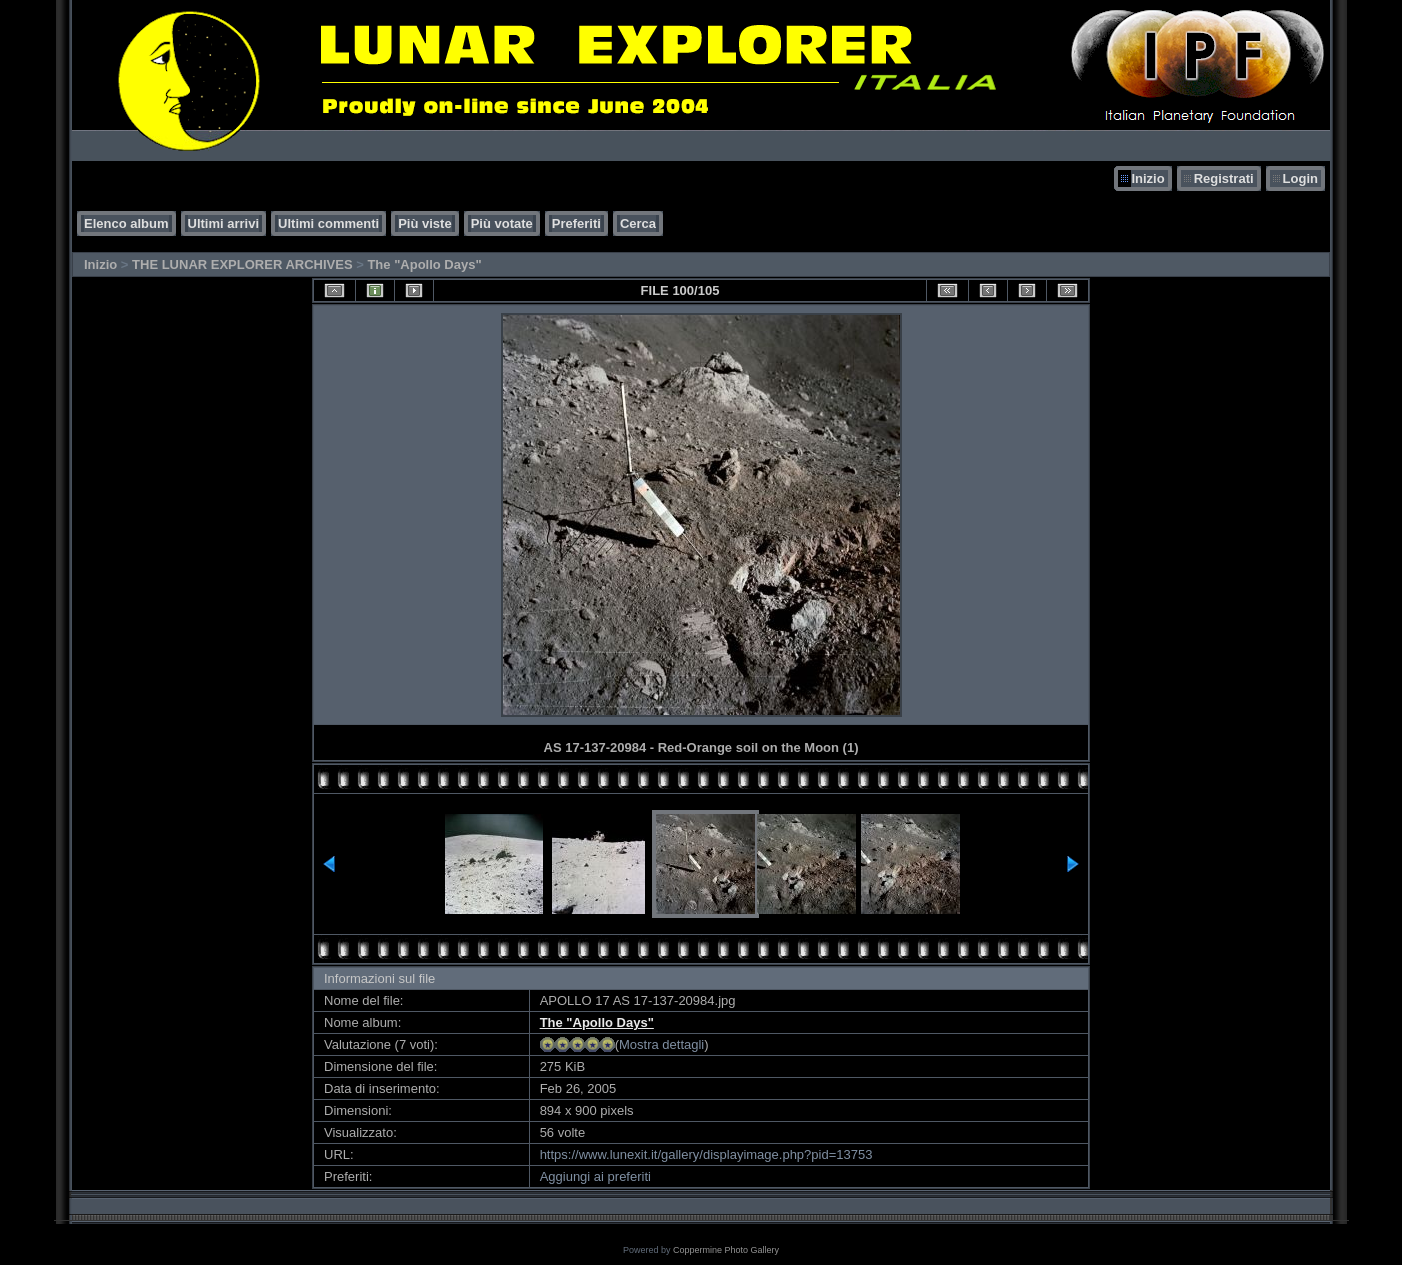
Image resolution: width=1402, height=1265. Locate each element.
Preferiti (576, 223)
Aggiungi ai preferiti (595, 1176)
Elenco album (126, 223)
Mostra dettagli (661, 1044)
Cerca (638, 223)
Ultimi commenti (328, 223)
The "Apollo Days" (424, 264)
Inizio (1147, 178)
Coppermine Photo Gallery (726, 1250)
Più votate (502, 223)
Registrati (1224, 178)
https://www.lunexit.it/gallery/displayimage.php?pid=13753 (706, 1154)
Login (1300, 178)
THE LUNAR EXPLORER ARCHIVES (242, 264)
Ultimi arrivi (224, 223)
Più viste (424, 223)
